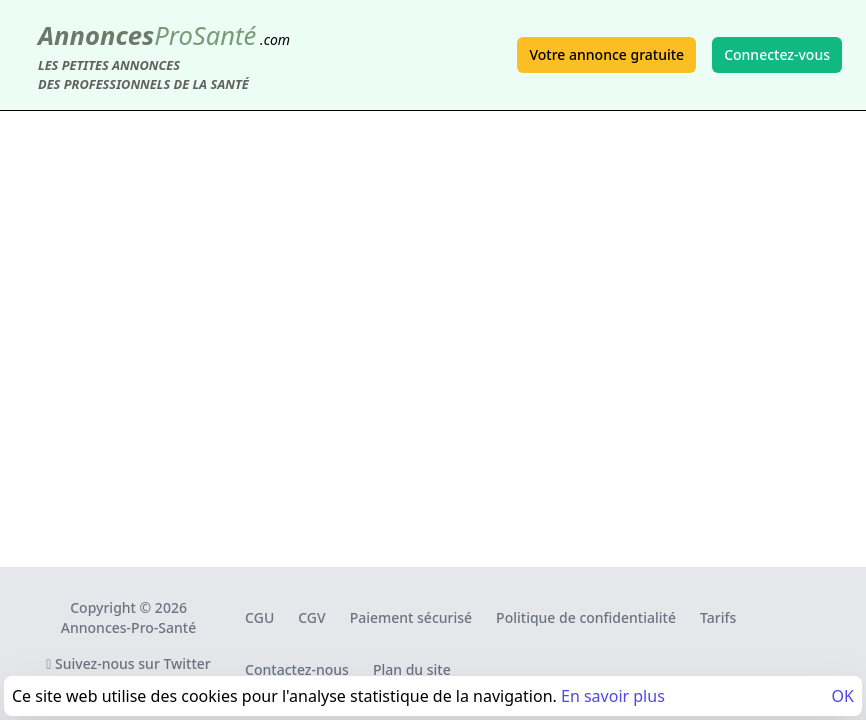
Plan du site (412, 669)
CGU (259, 617)
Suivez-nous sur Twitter (128, 663)
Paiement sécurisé (411, 617)
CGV (311, 617)
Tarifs (718, 617)
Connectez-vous (777, 54)
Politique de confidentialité (586, 617)
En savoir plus (613, 696)
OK (843, 696)
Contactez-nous (297, 669)
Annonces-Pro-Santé (128, 627)
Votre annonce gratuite (606, 54)
